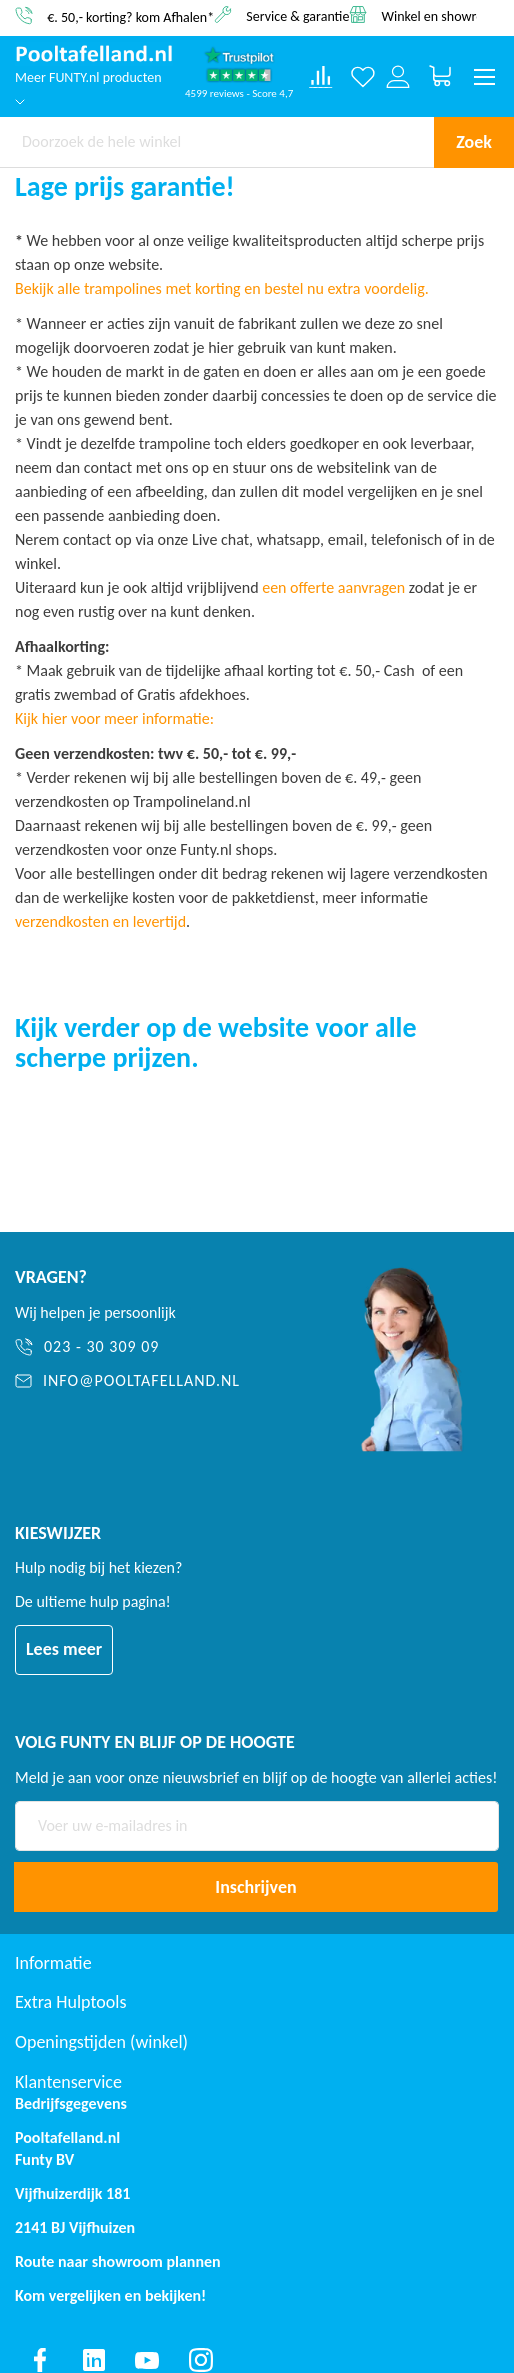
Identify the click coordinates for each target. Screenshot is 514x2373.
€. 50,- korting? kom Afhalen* (130, 16)
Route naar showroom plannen (118, 2261)
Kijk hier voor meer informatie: (114, 718)
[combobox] (217, 142)
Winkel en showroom (442, 15)
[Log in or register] (398, 76)
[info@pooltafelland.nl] (160, 1381)
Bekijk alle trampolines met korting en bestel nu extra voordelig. (222, 288)
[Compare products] (321, 77)
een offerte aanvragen (333, 587)
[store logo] (94, 54)
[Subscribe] (256, 1887)
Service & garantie (297, 15)
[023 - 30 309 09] (160, 1347)
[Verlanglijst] (363, 76)
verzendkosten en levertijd (100, 921)
